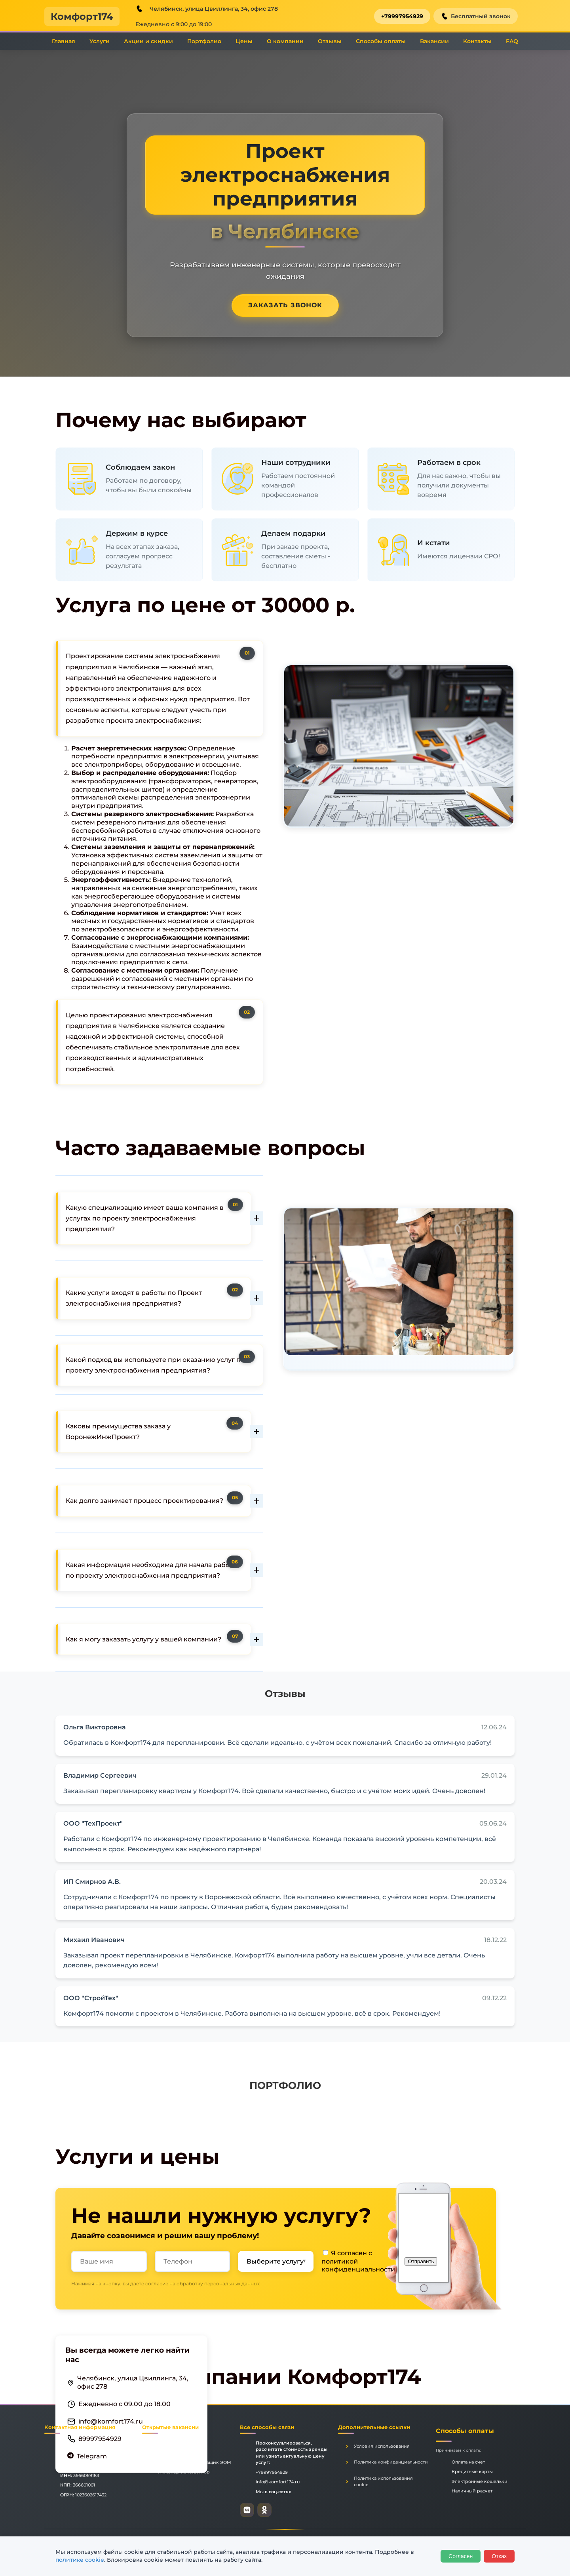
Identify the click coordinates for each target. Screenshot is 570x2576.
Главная (63, 41)
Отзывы (330, 41)
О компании (285, 41)
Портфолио (204, 41)
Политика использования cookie (383, 2481)
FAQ (512, 41)
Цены (244, 41)
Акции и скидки (148, 41)
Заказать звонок (285, 305)
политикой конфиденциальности (358, 2265)
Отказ (499, 2556)
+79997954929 (402, 16)
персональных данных (232, 2284)
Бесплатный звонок (476, 16)
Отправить (421, 2261)
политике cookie (79, 2559)
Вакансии (434, 41)
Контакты (477, 41)
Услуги (99, 41)
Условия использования (382, 2446)
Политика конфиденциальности (391, 2462)
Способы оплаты (381, 41)
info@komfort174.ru (110, 2421)
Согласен (460, 2556)
